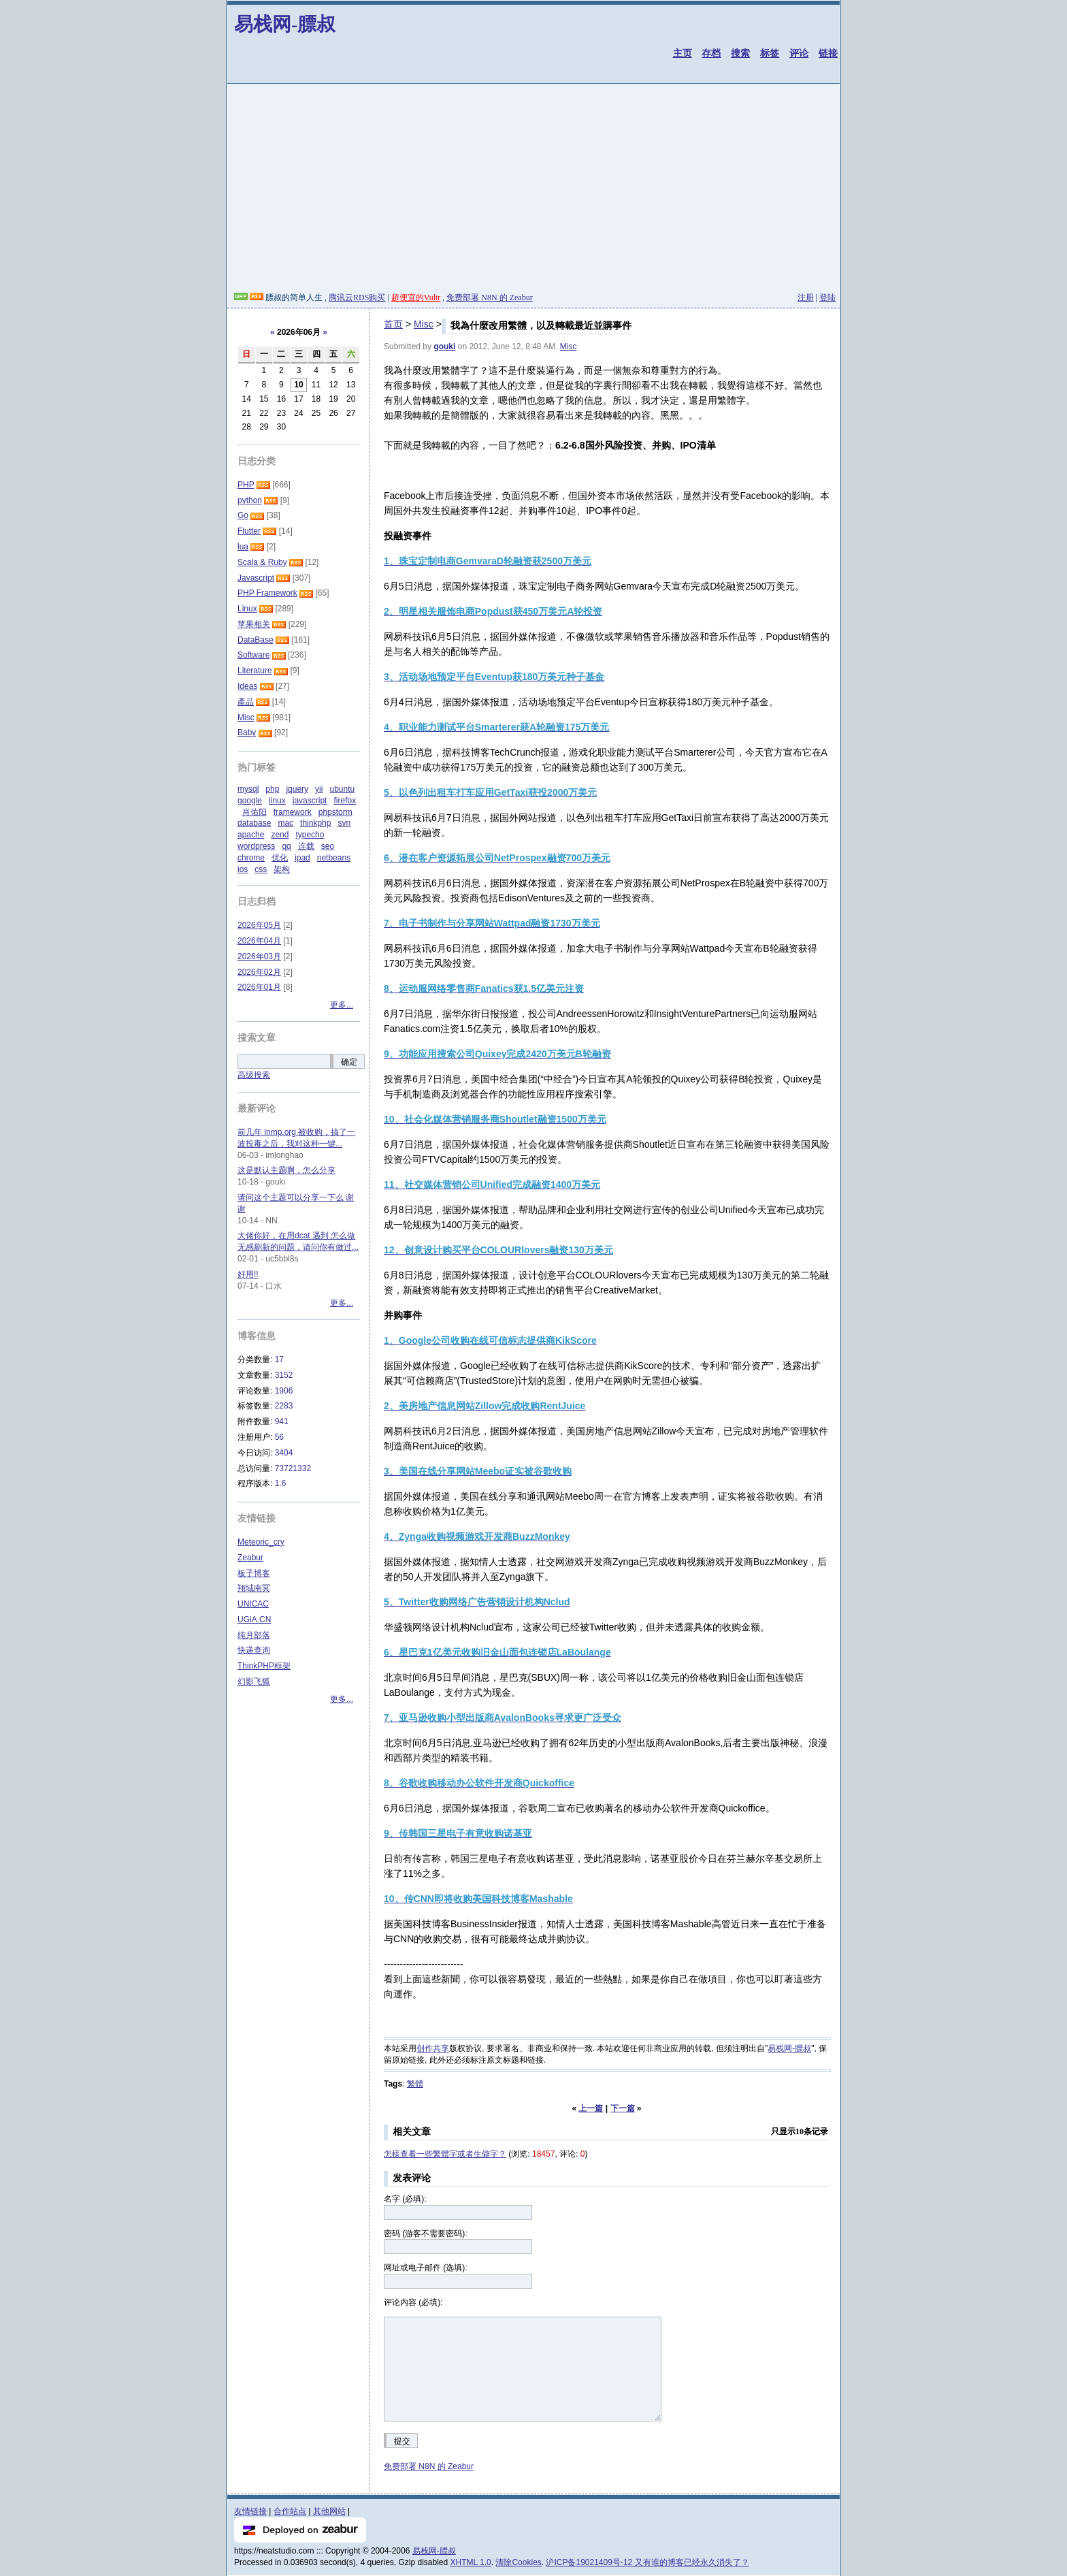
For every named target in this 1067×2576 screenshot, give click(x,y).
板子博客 (253, 1573)
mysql (248, 789)
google (249, 800)
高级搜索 (253, 1075)
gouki (444, 346)
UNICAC (253, 1604)
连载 (306, 846)
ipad (302, 858)
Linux (247, 608)
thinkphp (315, 823)
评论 (798, 53)
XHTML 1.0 (470, 2562)
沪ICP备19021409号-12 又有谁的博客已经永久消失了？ (647, 2562)
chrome (251, 858)
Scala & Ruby (262, 562)
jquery (297, 789)
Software (253, 655)
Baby (246, 732)
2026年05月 (259, 925)
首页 (393, 324)
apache (250, 834)
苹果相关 (253, 624)
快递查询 (253, 1650)
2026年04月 (259, 941)
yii (319, 789)
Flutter (249, 531)
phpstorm (335, 812)
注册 (806, 297)
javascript (310, 800)
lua (242, 546)
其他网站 (329, 2511)
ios (242, 869)
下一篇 (622, 2108)
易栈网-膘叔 (284, 24)
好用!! (248, 1274)
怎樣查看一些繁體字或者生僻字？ (445, 2154)
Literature (254, 670)
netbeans (333, 858)
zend (280, 834)
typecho (309, 834)
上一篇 (590, 2108)
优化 (280, 858)
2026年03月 (259, 956)
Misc (423, 324)
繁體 (415, 2084)
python (249, 500)
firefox (344, 800)
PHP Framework (267, 593)
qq (286, 846)
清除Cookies (518, 2562)
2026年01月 (259, 987)
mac (285, 823)
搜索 (740, 53)
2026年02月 (259, 972)
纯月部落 (253, 1635)
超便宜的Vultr (416, 297)
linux (277, 800)
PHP (245, 484)
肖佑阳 (254, 812)
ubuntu (342, 789)
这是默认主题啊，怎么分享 (286, 1170)
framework (293, 812)
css (261, 869)
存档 (711, 53)
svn (344, 823)
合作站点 (290, 2511)
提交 (402, 2441)
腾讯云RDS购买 (357, 297)
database (254, 823)
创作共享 (432, 2048)
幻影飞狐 (253, 1681)
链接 (828, 53)
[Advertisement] (533, 190)
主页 (682, 53)
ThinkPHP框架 (264, 1666)
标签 (769, 53)
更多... (341, 1005)
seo (327, 846)
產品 (245, 702)
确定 (349, 1062)
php (272, 789)
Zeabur (250, 1557)
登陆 (827, 297)
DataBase (255, 640)
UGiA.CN (254, 1619)
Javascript (255, 578)
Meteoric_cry (260, 1542)
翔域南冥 (253, 1588)
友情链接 (250, 2511)
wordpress (256, 846)
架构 (282, 869)
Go (242, 515)
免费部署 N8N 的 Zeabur (489, 297)
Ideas (247, 686)
